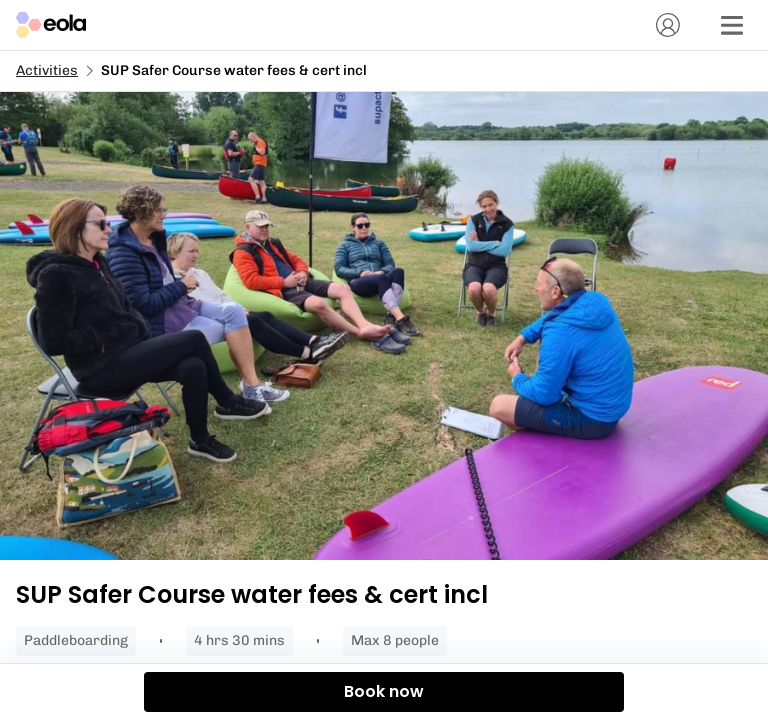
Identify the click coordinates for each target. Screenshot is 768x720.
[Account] (668, 25)
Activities (47, 70)
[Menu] (732, 25)
